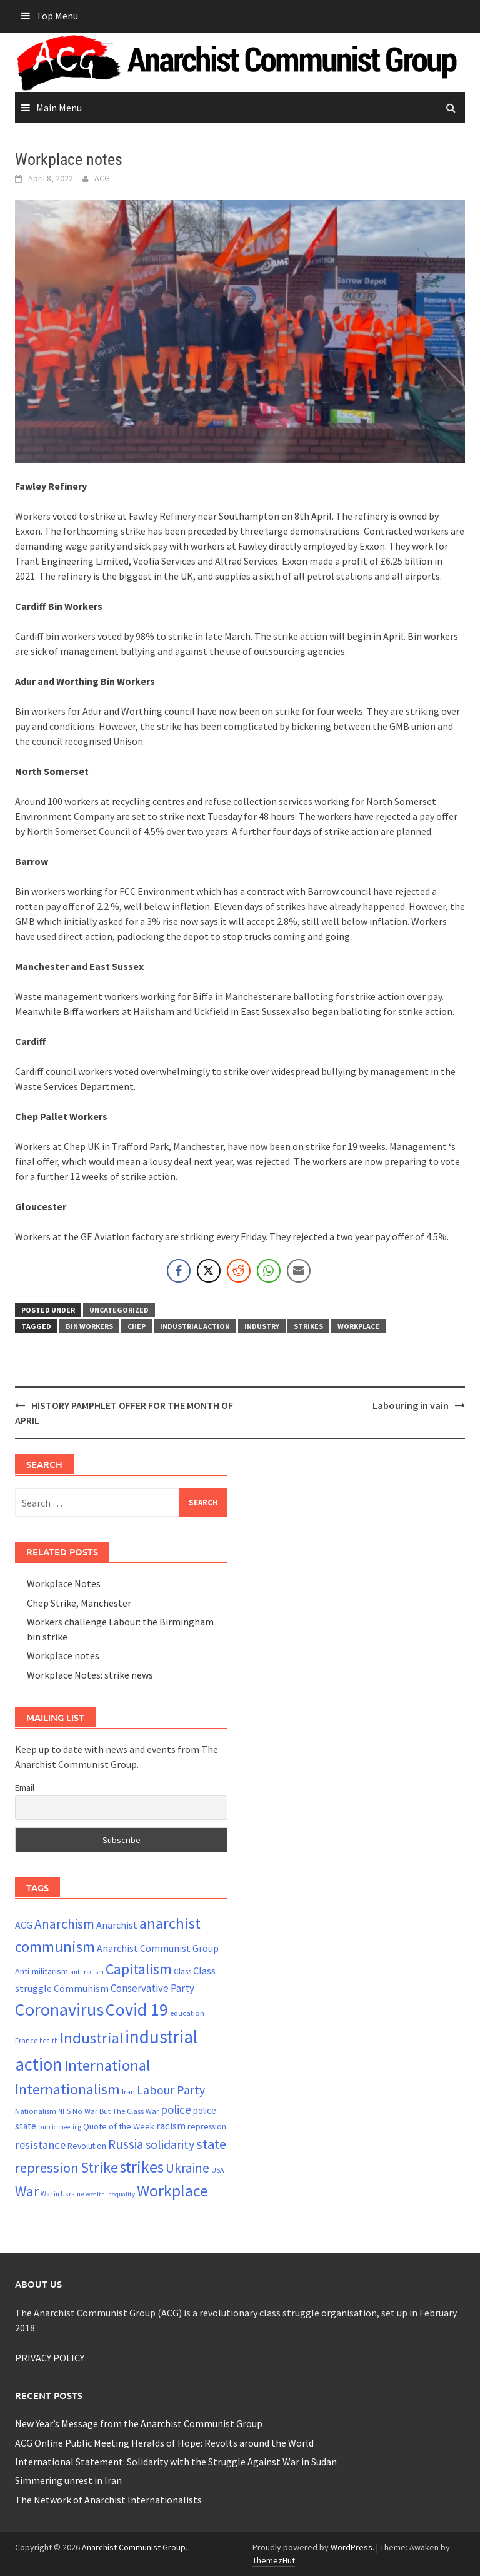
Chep (137, 1326)
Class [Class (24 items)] (182, 1971)
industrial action (195, 1326)
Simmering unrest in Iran (68, 2480)
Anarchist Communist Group (134, 2547)
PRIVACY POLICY (49, 2357)
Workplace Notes (64, 1583)
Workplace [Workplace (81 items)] (172, 2190)
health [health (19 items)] (48, 2040)
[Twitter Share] (209, 1271)
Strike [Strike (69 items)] (99, 2167)
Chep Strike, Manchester (79, 1603)
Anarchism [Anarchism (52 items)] (64, 1924)
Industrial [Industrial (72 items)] (91, 2038)
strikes (308, 1326)
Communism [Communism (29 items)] (81, 1988)
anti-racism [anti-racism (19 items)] (87, 1971)
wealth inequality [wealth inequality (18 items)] (110, 2194)
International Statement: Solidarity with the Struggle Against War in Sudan (176, 2461)
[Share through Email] (299, 1271)
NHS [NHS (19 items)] (64, 2111)
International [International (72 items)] (107, 2065)
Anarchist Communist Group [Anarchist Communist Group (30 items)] (158, 1948)
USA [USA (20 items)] (217, 2170)
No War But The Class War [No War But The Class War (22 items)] (115, 2111)
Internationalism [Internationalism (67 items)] (67, 2089)
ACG (102, 178)
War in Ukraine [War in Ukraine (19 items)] (62, 2194)
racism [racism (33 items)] (171, 2126)
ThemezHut (273, 2560)
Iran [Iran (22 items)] (128, 2091)
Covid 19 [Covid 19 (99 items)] (137, 2009)
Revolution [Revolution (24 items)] (87, 2146)
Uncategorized (119, 1310)
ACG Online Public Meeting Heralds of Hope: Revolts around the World (164, 2443)
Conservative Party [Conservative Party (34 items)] (152, 1988)
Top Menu (57, 15)
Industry (261, 1326)
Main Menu (59, 107)
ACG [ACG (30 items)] (23, 1925)
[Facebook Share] (179, 1271)
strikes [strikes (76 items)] (142, 2167)
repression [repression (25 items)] (207, 2126)
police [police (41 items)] (176, 2109)
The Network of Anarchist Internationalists (108, 2499)
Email (24, 1787)
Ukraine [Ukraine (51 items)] (187, 2167)
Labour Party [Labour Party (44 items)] (171, 2090)
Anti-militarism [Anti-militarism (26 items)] (41, 1971)
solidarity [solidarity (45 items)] (170, 2144)
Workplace (358, 1326)
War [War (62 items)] (27, 2191)
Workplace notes (63, 1655)
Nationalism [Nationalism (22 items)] (35, 2111)
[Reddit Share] (239, 1271)
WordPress (351, 2547)
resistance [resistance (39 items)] (40, 2145)
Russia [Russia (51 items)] (126, 2144)
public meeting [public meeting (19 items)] (59, 2127)
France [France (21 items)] (26, 2040)
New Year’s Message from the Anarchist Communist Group (138, 2423)
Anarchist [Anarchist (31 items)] (117, 1925)
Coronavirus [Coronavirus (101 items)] (59, 2009)
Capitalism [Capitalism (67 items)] (139, 1969)
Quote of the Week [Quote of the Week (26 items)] (118, 2126)
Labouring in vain (410, 1405)
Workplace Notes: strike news (90, 1675)
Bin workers (89, 1326)
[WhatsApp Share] (269, 1271)
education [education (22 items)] (187, 2013)
